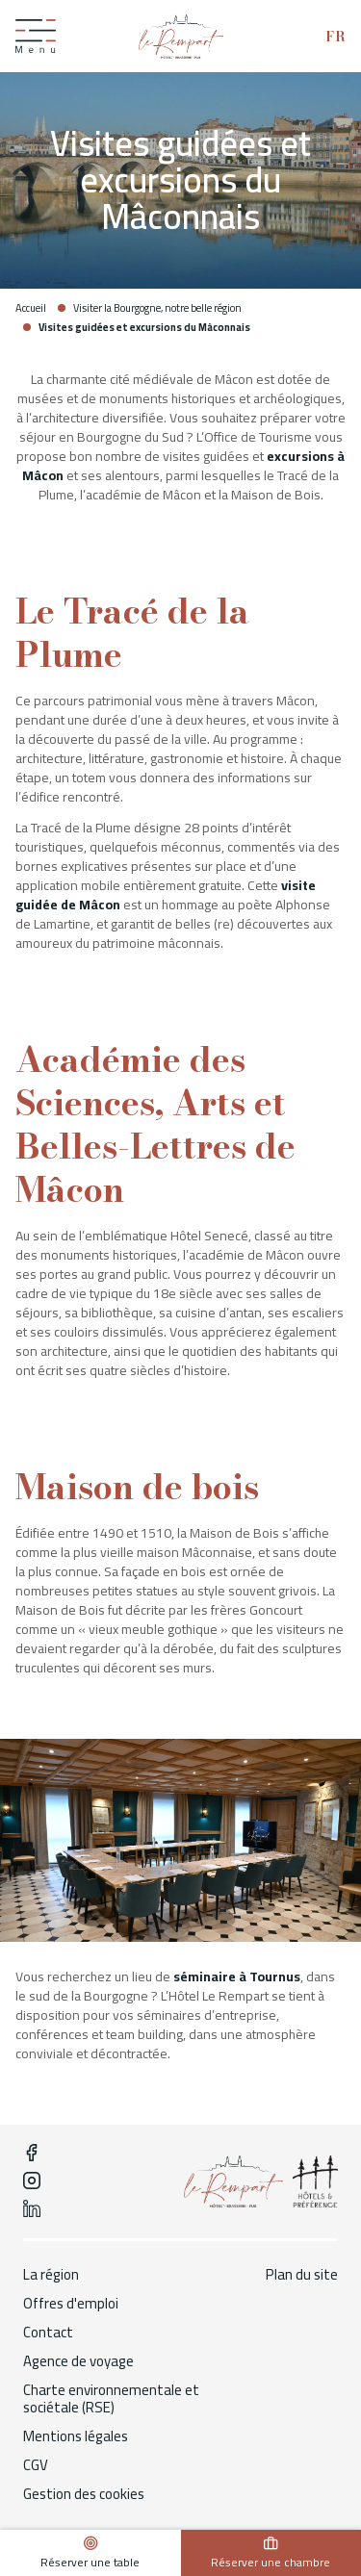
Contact (48, 2332)
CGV (35, 2465)
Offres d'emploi (70, 2303)
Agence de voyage (78, 2361)
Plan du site (302, 2274)
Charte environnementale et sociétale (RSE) (111, 2399)
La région (51, 2274)
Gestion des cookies (83, 2494)
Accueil (30, 308)
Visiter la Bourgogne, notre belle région (157, 308)
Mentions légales (75, 2436)
